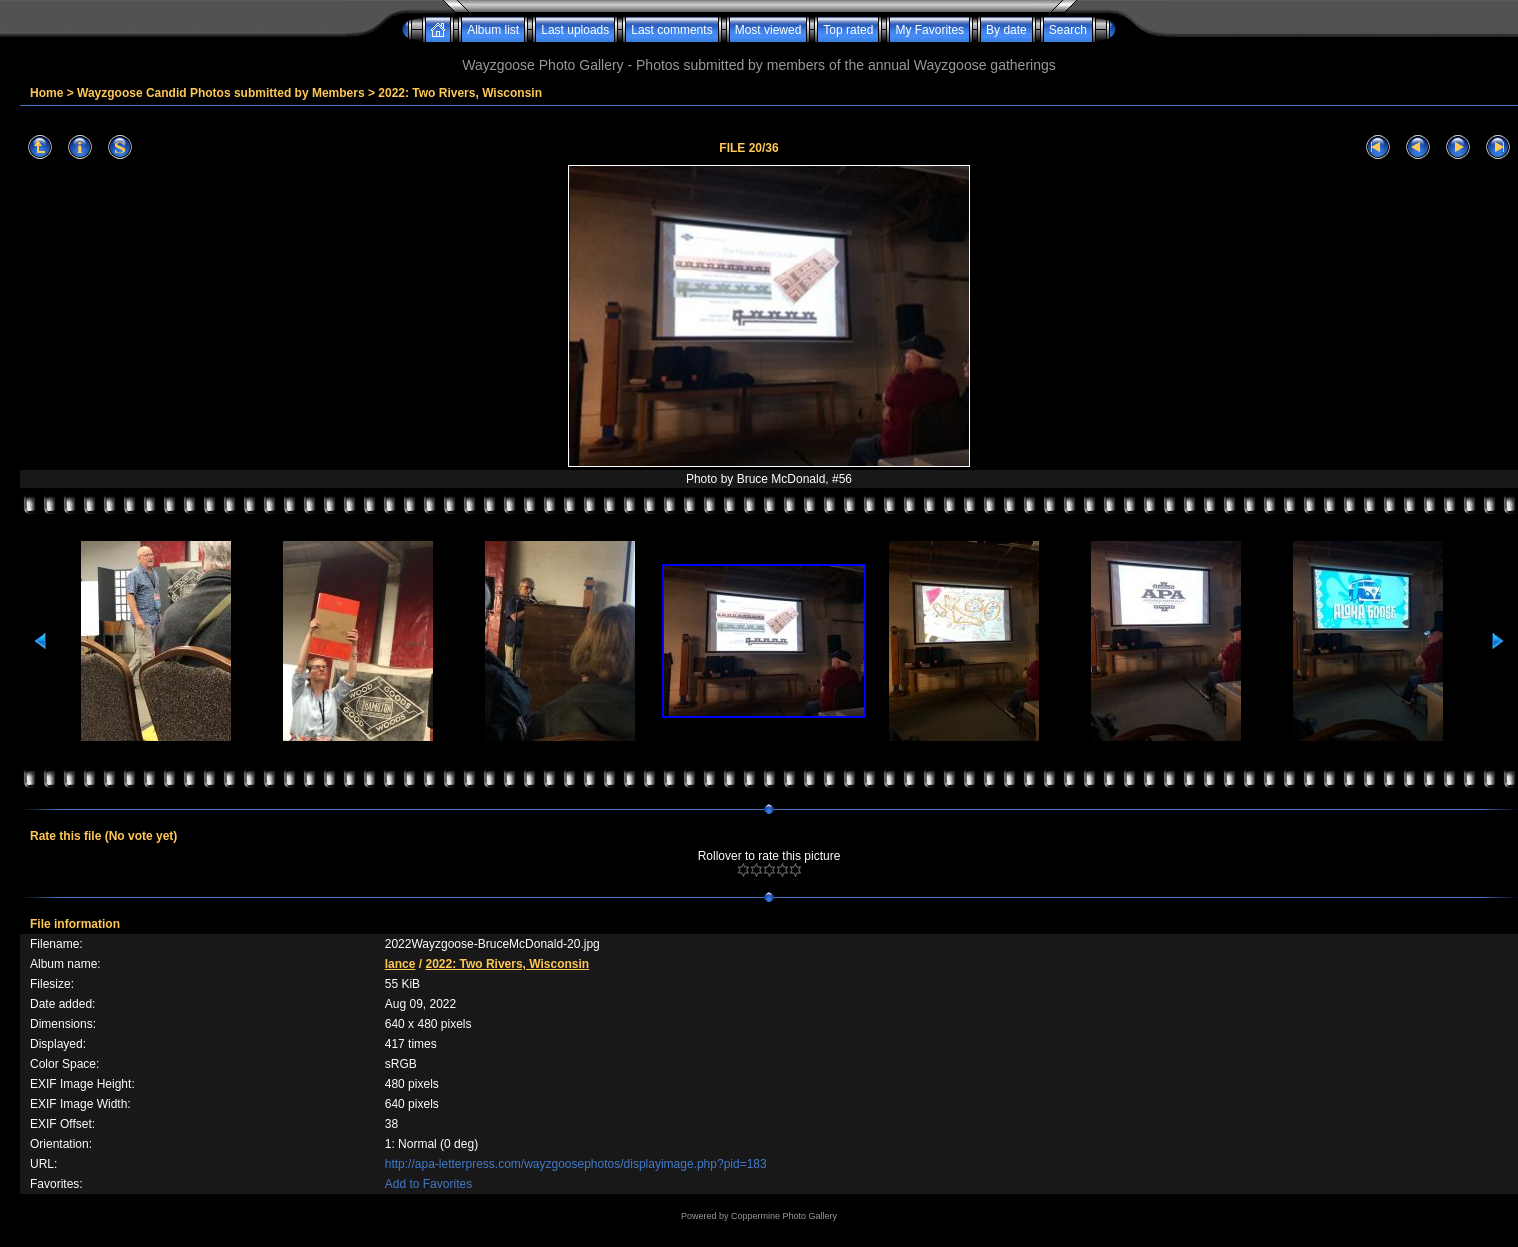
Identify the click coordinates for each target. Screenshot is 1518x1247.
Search (1068, 30)
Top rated (848, 30)
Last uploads (575, 30)
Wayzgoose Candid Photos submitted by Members (221, 93)
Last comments (671, 30)
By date (1006, 30)
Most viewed (768, 30)
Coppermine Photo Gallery (784, 1216)
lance (400, 964)
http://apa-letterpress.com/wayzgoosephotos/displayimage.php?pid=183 (576, 1164)
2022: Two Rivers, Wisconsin (460, 93)
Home (46, 93)
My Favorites (929, 30)
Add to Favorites (428, 1184)
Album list (493, 30)
